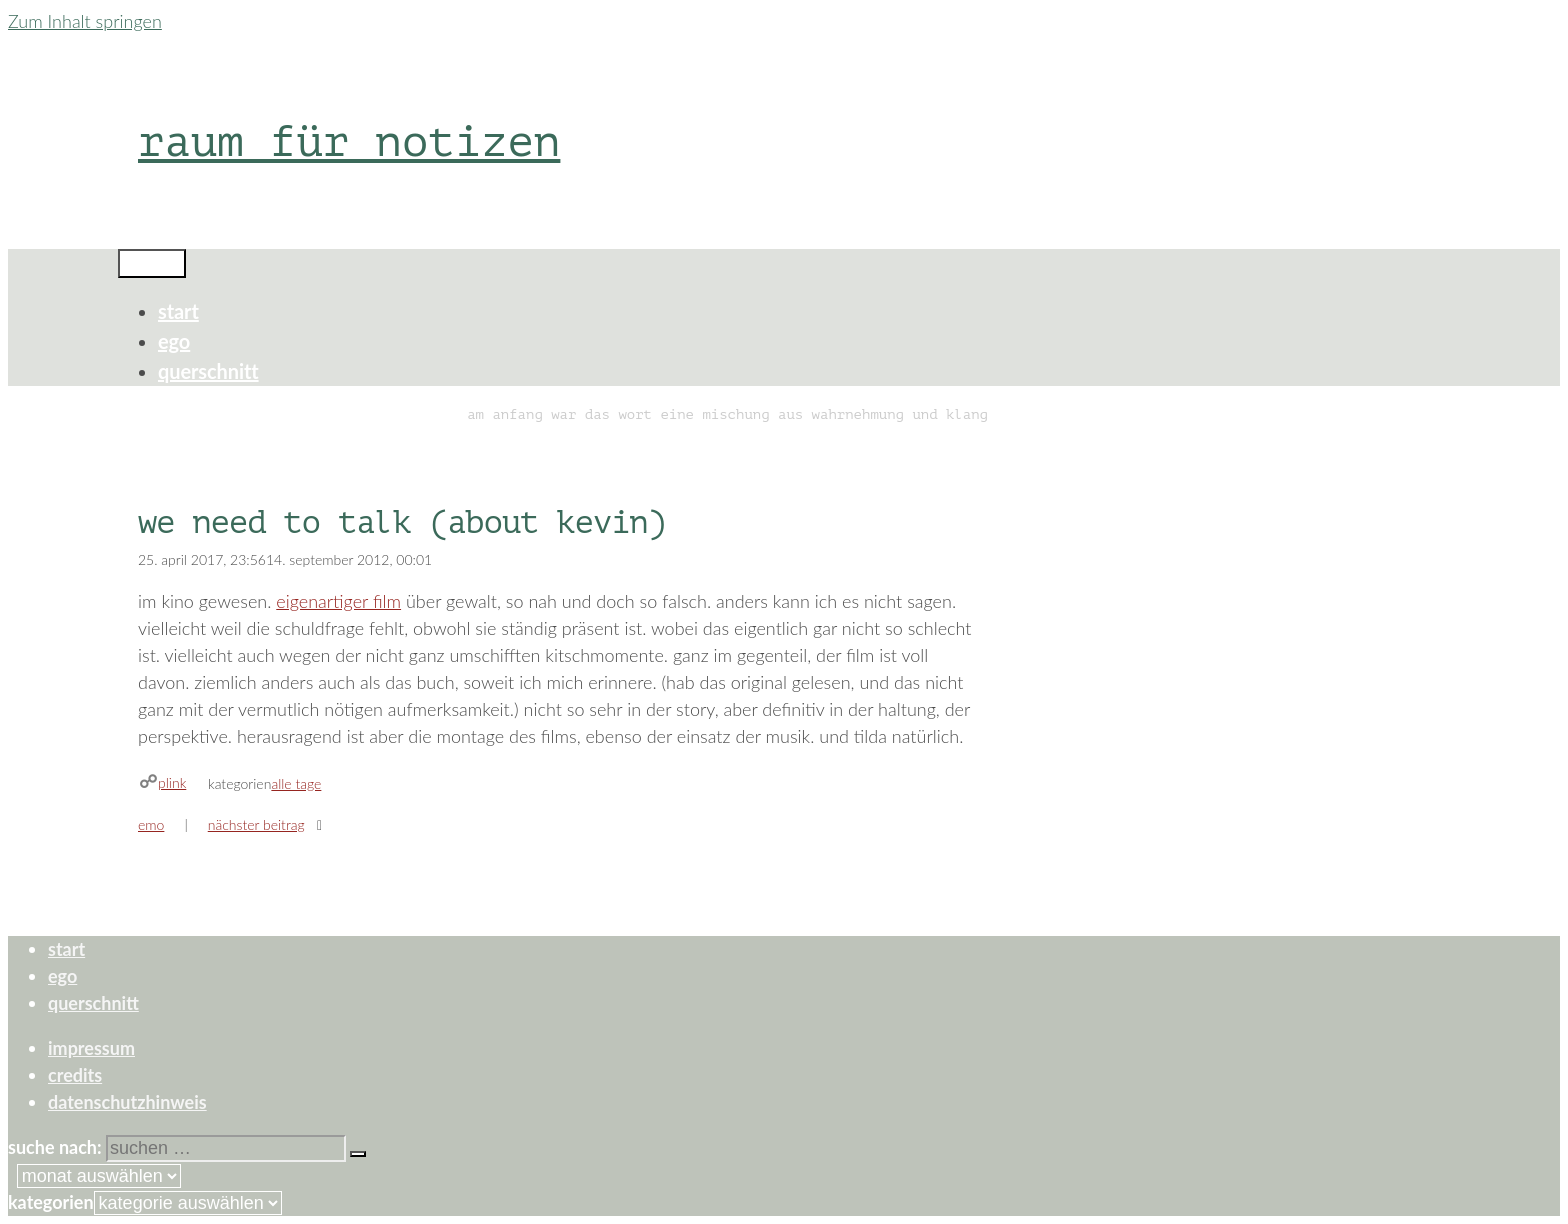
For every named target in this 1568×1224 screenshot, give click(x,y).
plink (172, 782)
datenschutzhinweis (127, 1102)
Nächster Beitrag (256, 824)
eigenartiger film (338, 601)
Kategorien (51, 1202)
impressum (91, 1048)
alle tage (296, 783)
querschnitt (208, 371)
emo (151, 824)
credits (75, 1075)
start (178, 311)
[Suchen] (358, 1154)
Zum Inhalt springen (85, 21)
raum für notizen (349, 141)
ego (174, 341)
